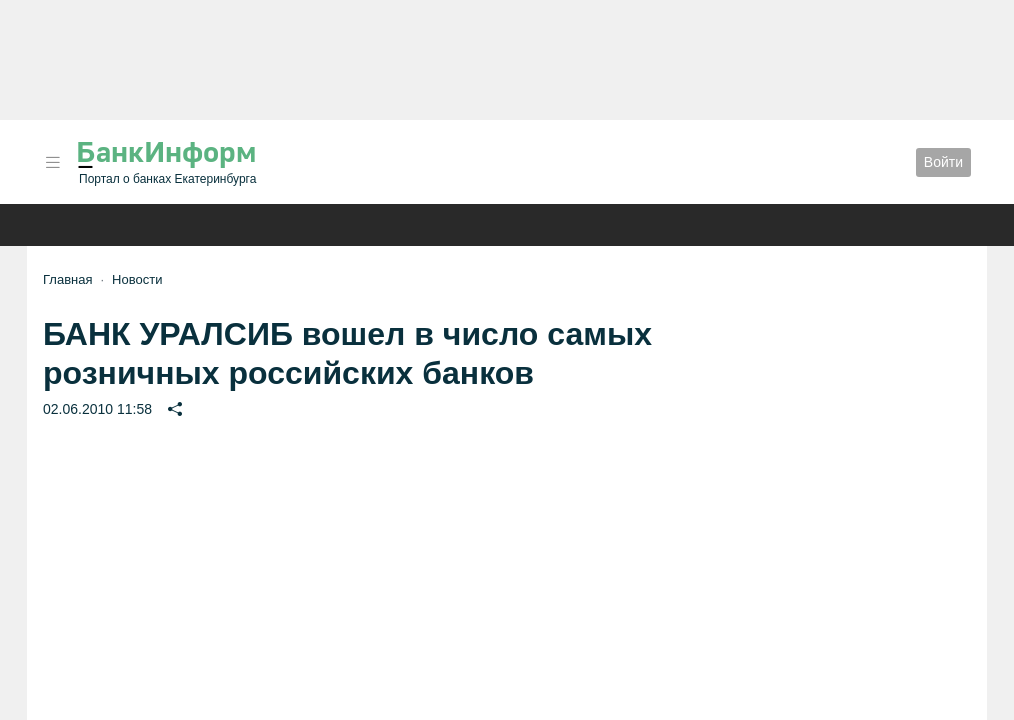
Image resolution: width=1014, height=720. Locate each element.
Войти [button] (943, 162)
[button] (53, 162)
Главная (67, 279)
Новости (137, 279)
